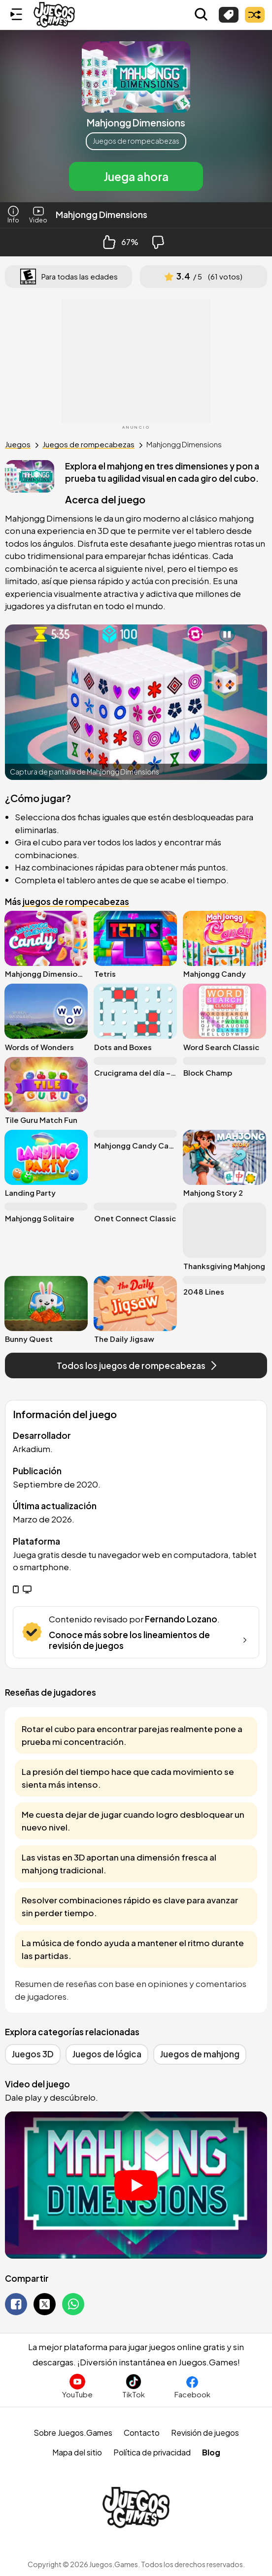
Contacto (142, 2432)
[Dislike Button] (158, 242)
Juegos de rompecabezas (136, 140)
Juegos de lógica (106, 2053)
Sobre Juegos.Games (73, 2432)
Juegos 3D (33, 2053)
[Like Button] (109, 242)
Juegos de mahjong (199, 2053)
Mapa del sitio (77, 2452)
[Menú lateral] (16, 14)
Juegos (18, 444)
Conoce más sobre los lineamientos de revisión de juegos (149, 1640)
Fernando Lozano (181, 1619)
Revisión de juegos (205, 2432)
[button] (136, 116)
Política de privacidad (152, 2452)
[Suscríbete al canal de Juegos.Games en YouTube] (77, 2386)
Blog (211, 2452)
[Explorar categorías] (228, 15)
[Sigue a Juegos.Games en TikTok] (133, 2386)
